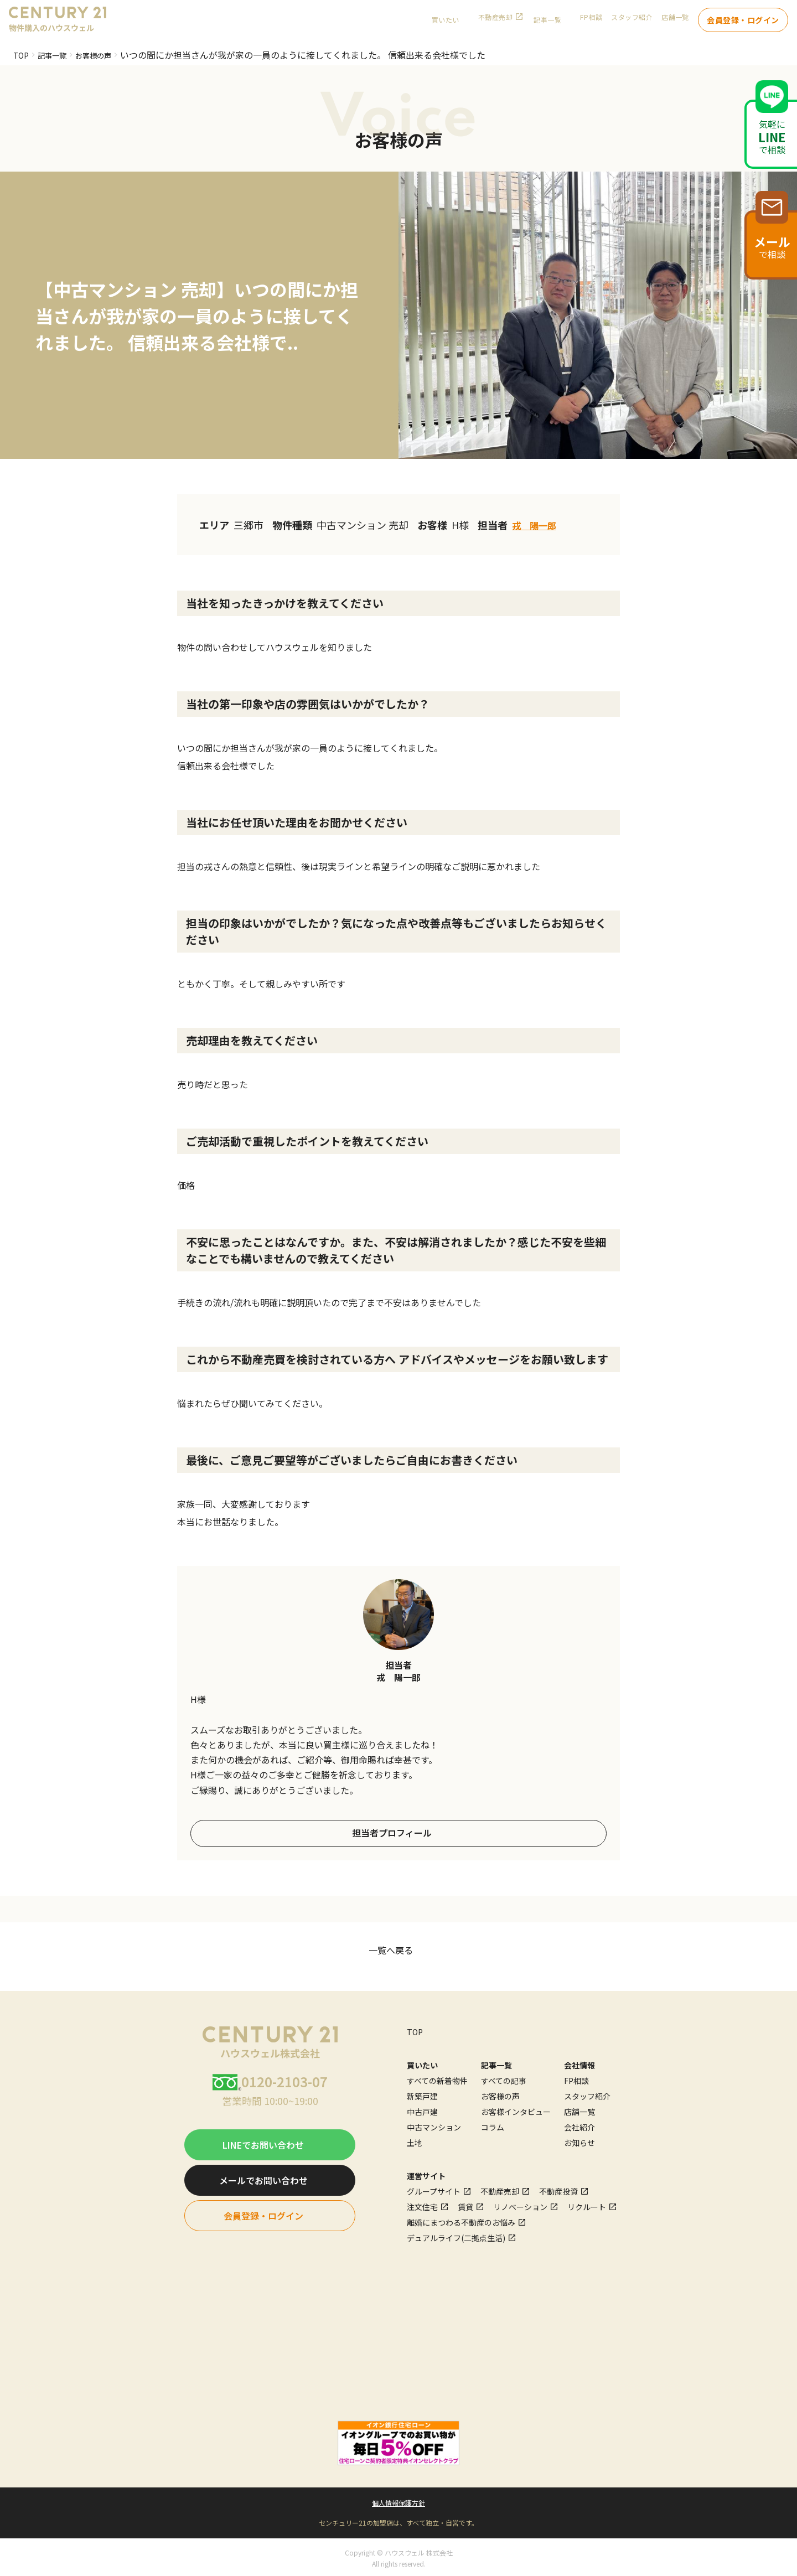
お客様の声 (107, 54)
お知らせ (579, 2140)
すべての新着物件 (437, 2078)
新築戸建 (422, 2094)
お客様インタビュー (516, 2109)
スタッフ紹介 (632, 22)
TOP (22, 54)
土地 (414, 2140)
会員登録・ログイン (743, 22)
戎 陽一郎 (537, 525)
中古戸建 (422, 2109)
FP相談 (591, 22)
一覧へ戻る (391, 1948)
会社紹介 (579, 2125)
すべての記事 (503, 2078)
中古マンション (434, 2125)
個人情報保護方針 (398, 2500)
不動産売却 (495, 22)
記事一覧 (58, 54)
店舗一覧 (675, 22)
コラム (492, 2125)
